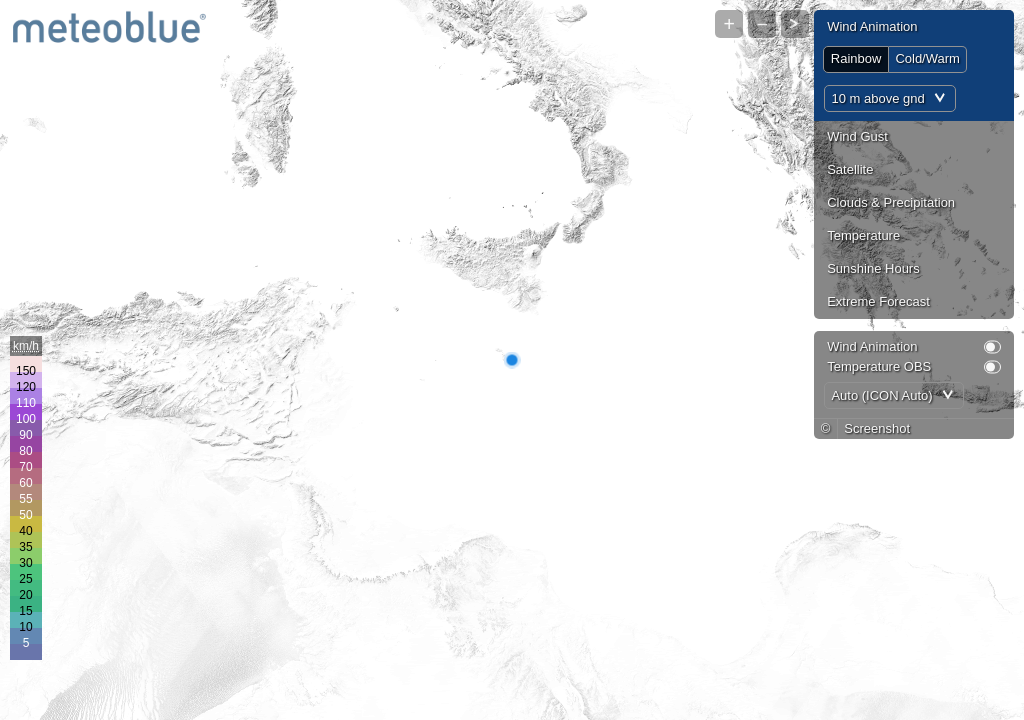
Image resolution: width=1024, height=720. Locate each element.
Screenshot (877, 428)
